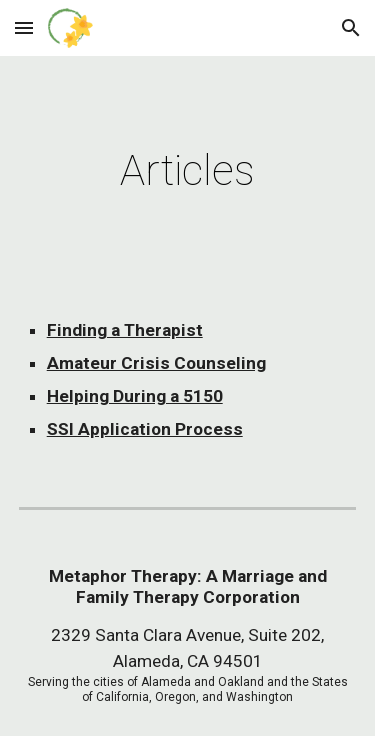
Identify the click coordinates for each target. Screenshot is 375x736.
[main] (188, 170)
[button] (24, 27)
